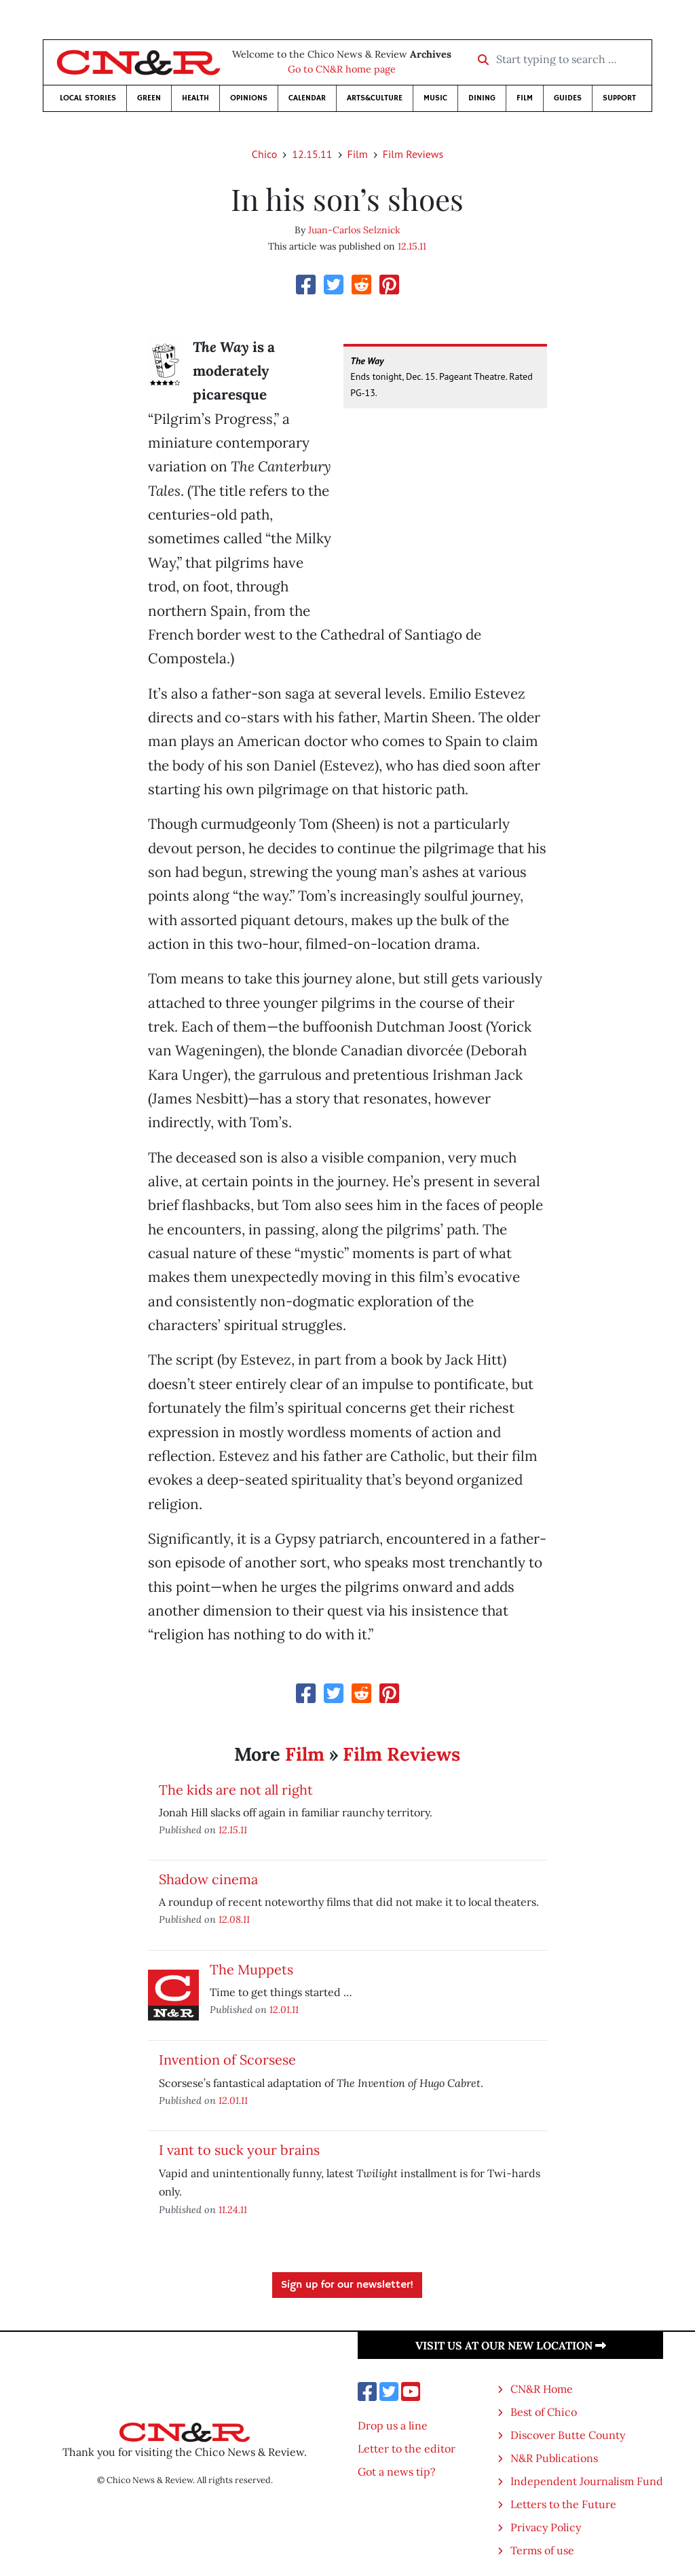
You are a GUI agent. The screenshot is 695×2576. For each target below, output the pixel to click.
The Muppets (251, 1969)
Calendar (307, 98)
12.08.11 (234, 1919)
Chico (265, 154)
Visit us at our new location (510, 2345)
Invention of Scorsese (227, 2059)
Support (619, 98)
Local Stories (88, 98)
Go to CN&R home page (342, 69)
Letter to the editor (406, 2448)
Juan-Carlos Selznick (354, 230)
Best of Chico (543, 2412)
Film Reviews (413, 154)
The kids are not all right (236, 1789)
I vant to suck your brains (239, 2149)
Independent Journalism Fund (586, 2481)
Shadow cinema (208, 1879)
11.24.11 (233, 2209)
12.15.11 (312, 154)
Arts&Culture (374, 98)
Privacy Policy (545, 2527)
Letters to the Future (563, 2504)
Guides (568, 98)
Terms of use (542, 2550)
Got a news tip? (397, 2471)
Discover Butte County (567, 2435)
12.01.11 (284, 2009)
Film (524, 98)
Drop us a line (393, 2425)
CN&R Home (541, 2389)
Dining (481, 98)
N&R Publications (554, 2458)
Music (435, 98)
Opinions (248, 98)
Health (195, 98)
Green (149, 98)
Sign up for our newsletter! (347, 2285)
